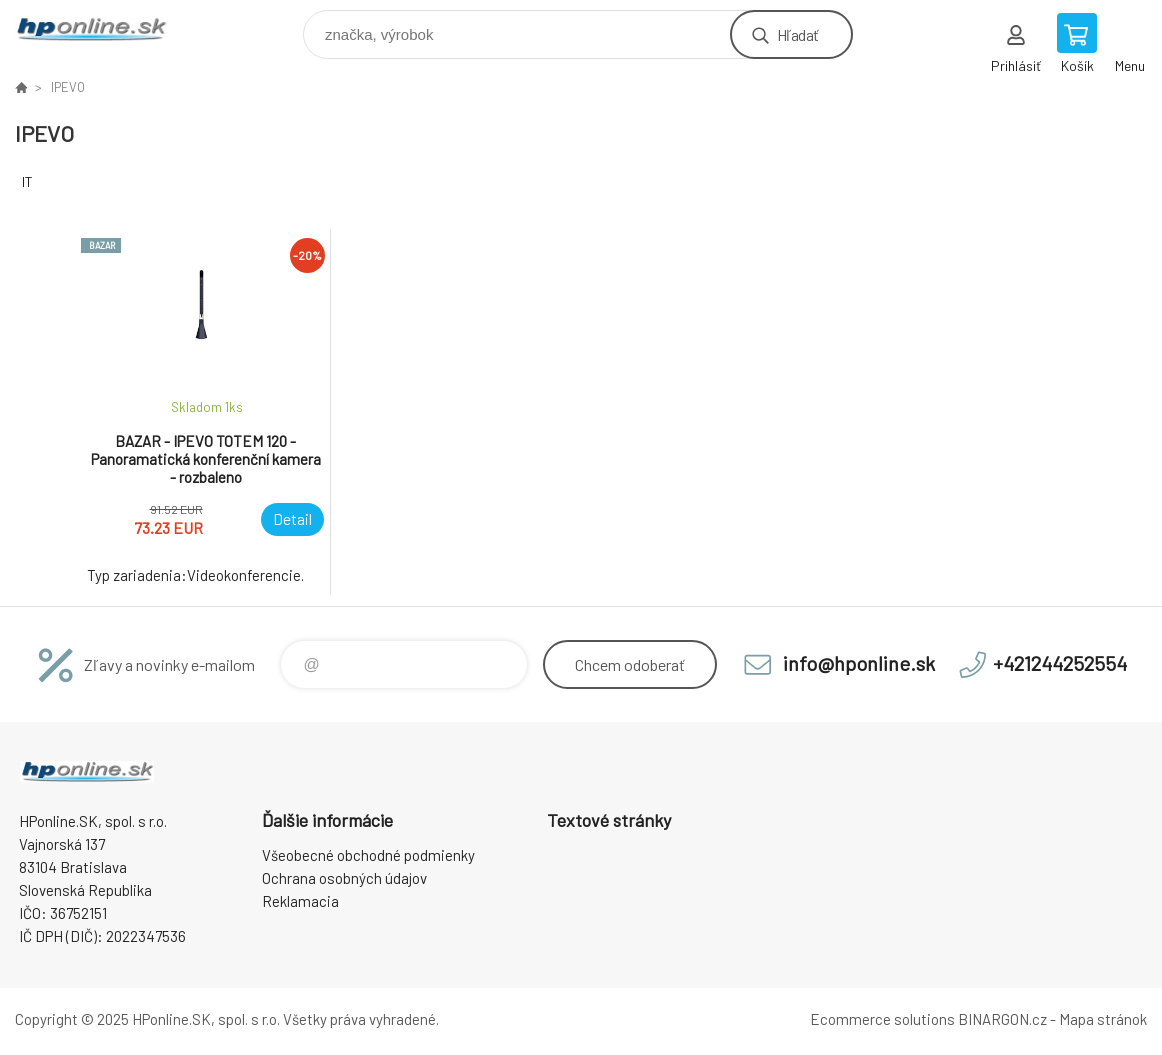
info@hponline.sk (859, 663)
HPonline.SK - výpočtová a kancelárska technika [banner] (103, 29)
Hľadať (797, 34)
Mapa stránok (1103, 1019)
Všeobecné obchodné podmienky (368, 855)
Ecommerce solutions (882, 1019)
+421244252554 (1060, 663)
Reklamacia (300, 901)
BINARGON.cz (1002, 1019)
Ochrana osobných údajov (344, 878)
